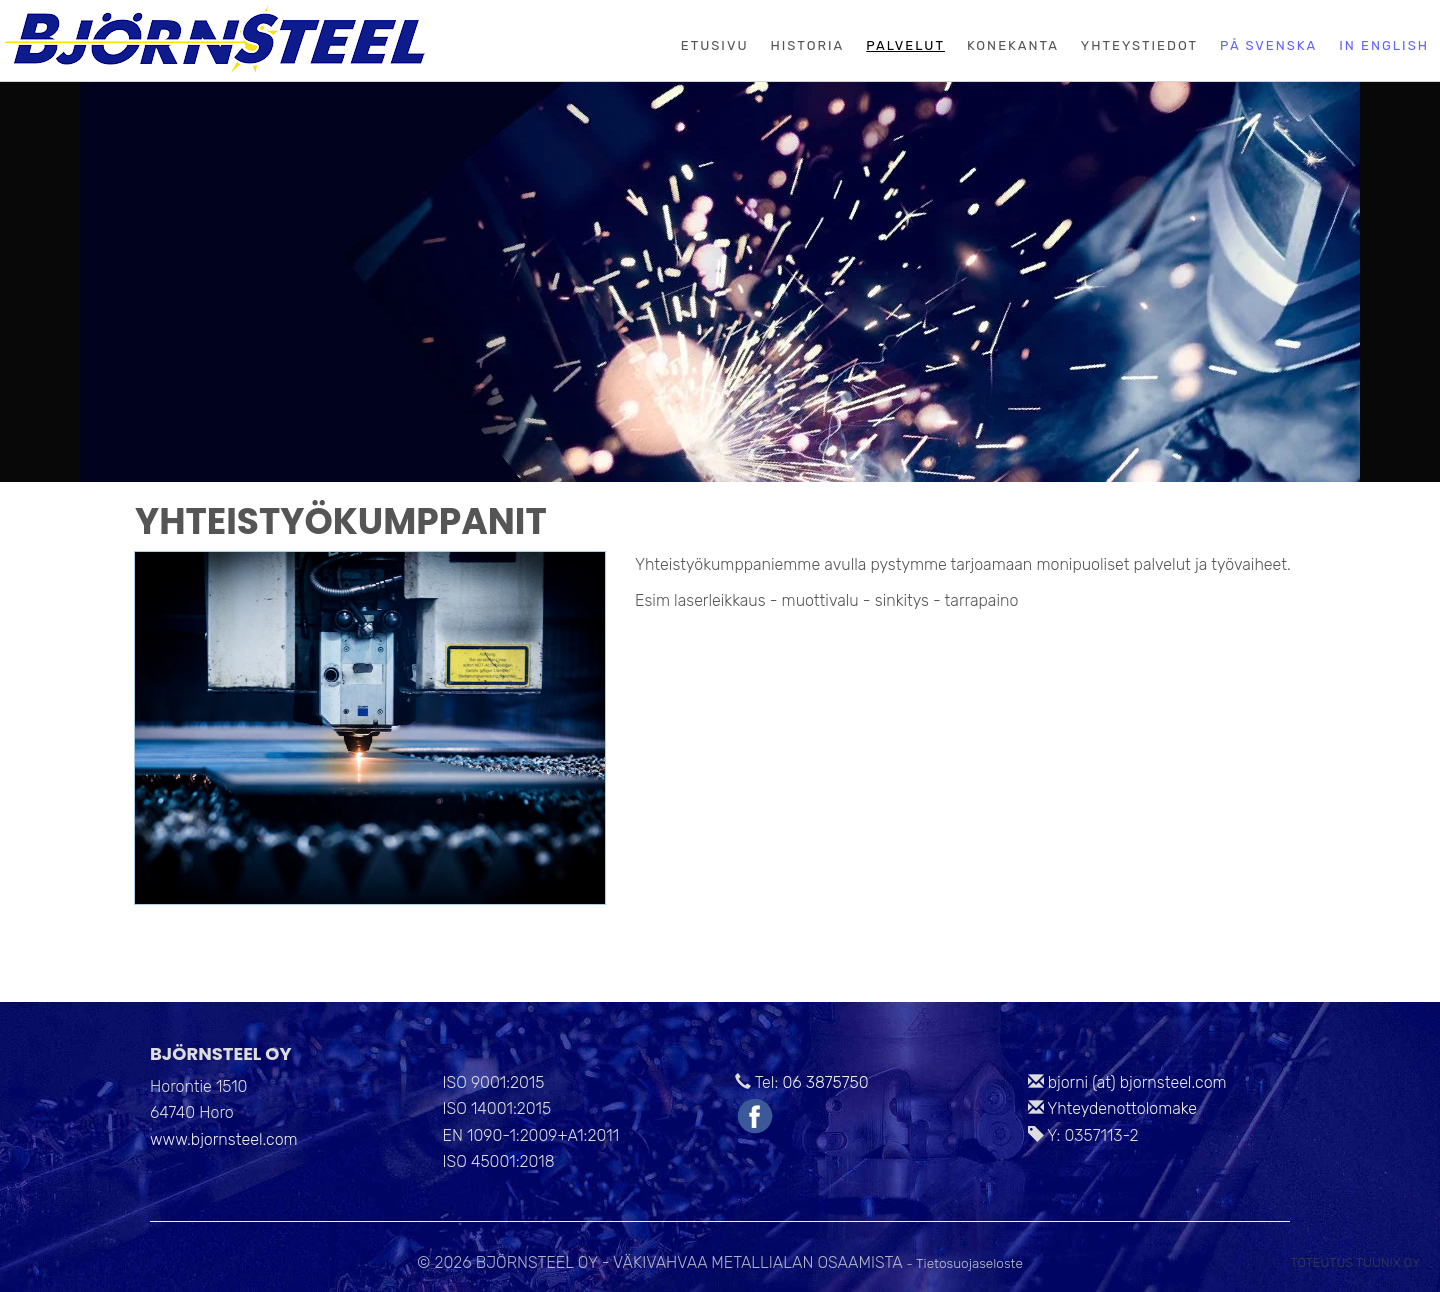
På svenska (1268, 45)
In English (1384, 45)
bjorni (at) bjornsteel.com (1137, 1082)
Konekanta (1013, 45)
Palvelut (905, 45)
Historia (808, 45)
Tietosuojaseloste (969, 1263)
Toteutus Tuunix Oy (1355, 1262)
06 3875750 (825, 1082)
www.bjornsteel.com (224, 1139)
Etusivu (715, 45)
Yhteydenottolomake (1122, 1108)
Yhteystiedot (1139, 45)
